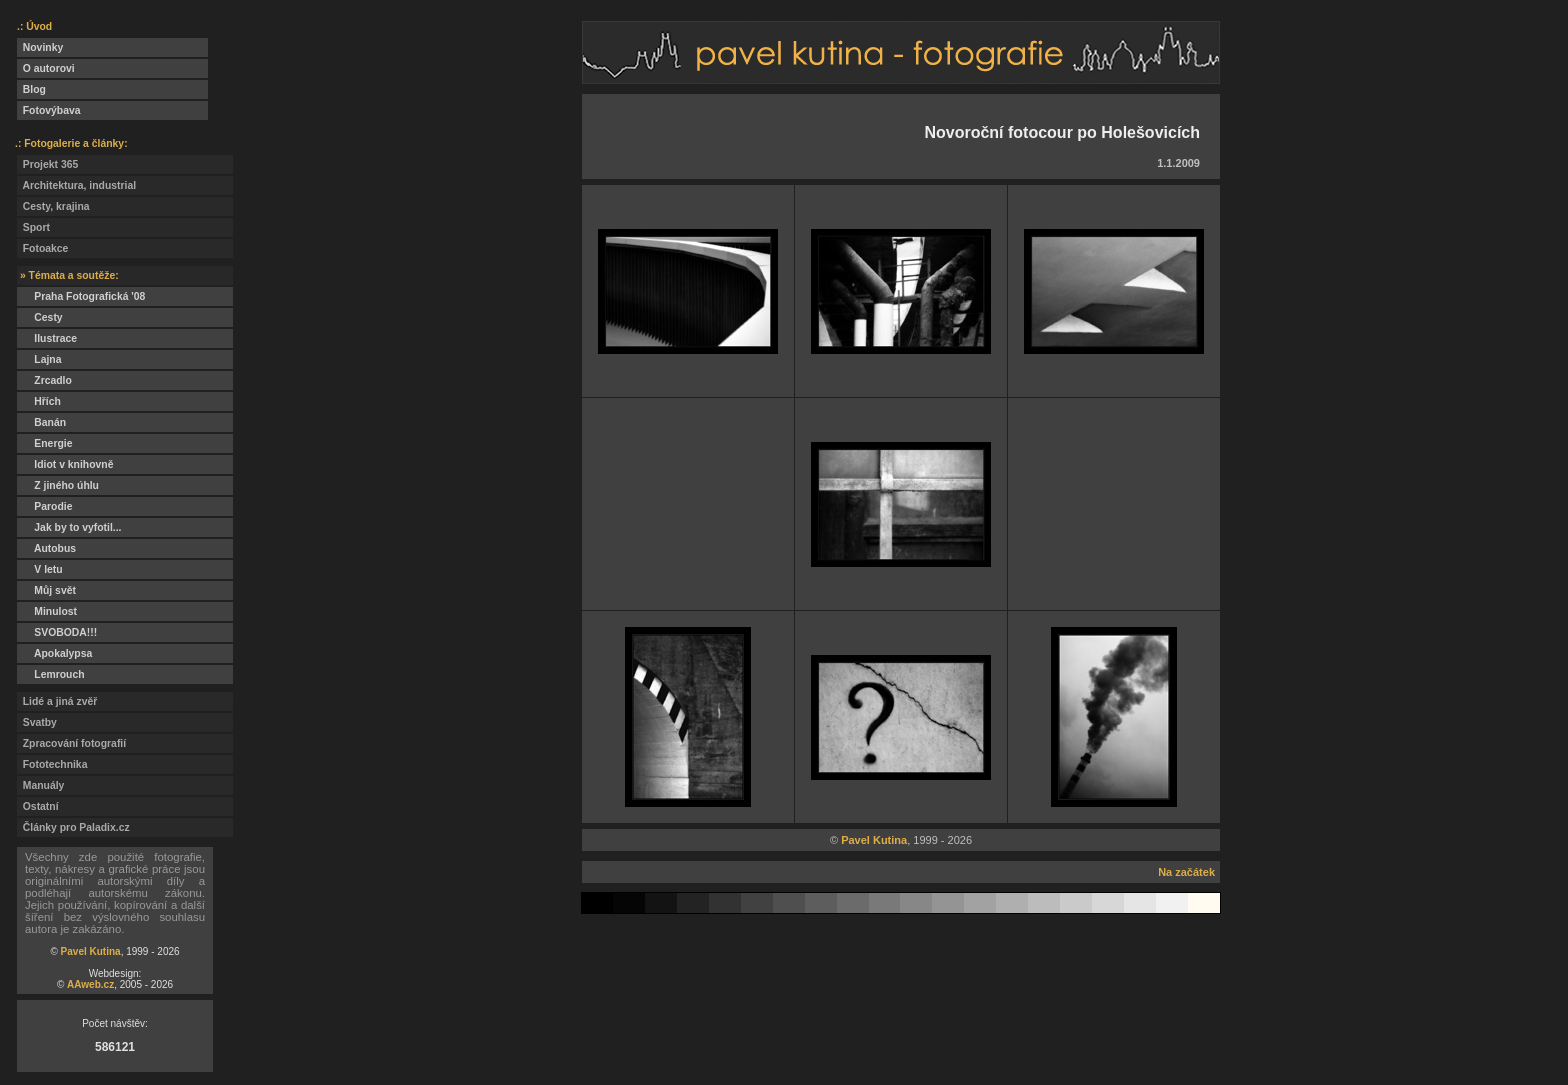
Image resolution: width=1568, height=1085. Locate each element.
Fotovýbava (49, 110)
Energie (44, 443)
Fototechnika (52, 764)
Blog (31, 89)
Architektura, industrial (76, 185)
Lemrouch (51, 674)
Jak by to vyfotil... (69, 527)
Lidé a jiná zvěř (57, 701)
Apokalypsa (54, 653)
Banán (41, 422)
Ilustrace (47, 338)
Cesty (40, 317)
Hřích (39, 401)
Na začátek (1186, 872)
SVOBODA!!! (57, 632)
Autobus (46, 548)
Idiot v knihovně (65, 464)
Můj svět (46, 590)
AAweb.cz (90, 984)
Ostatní (38, 806)
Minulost (47, 611)
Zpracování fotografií (71, 743)
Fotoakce (42, 248)
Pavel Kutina (91, 951)
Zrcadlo (44, 380)
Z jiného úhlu (58, 485)
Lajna (39, 359)
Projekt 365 (47, 164)
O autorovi (46, 68)
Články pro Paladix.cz (73, 827)
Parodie (44, 506)
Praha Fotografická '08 (81, 296)
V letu (40, 569)
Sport (33, 227)
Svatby (37, 722)
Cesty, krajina (53, 206)
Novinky (40, 47)
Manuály (40, 785)
